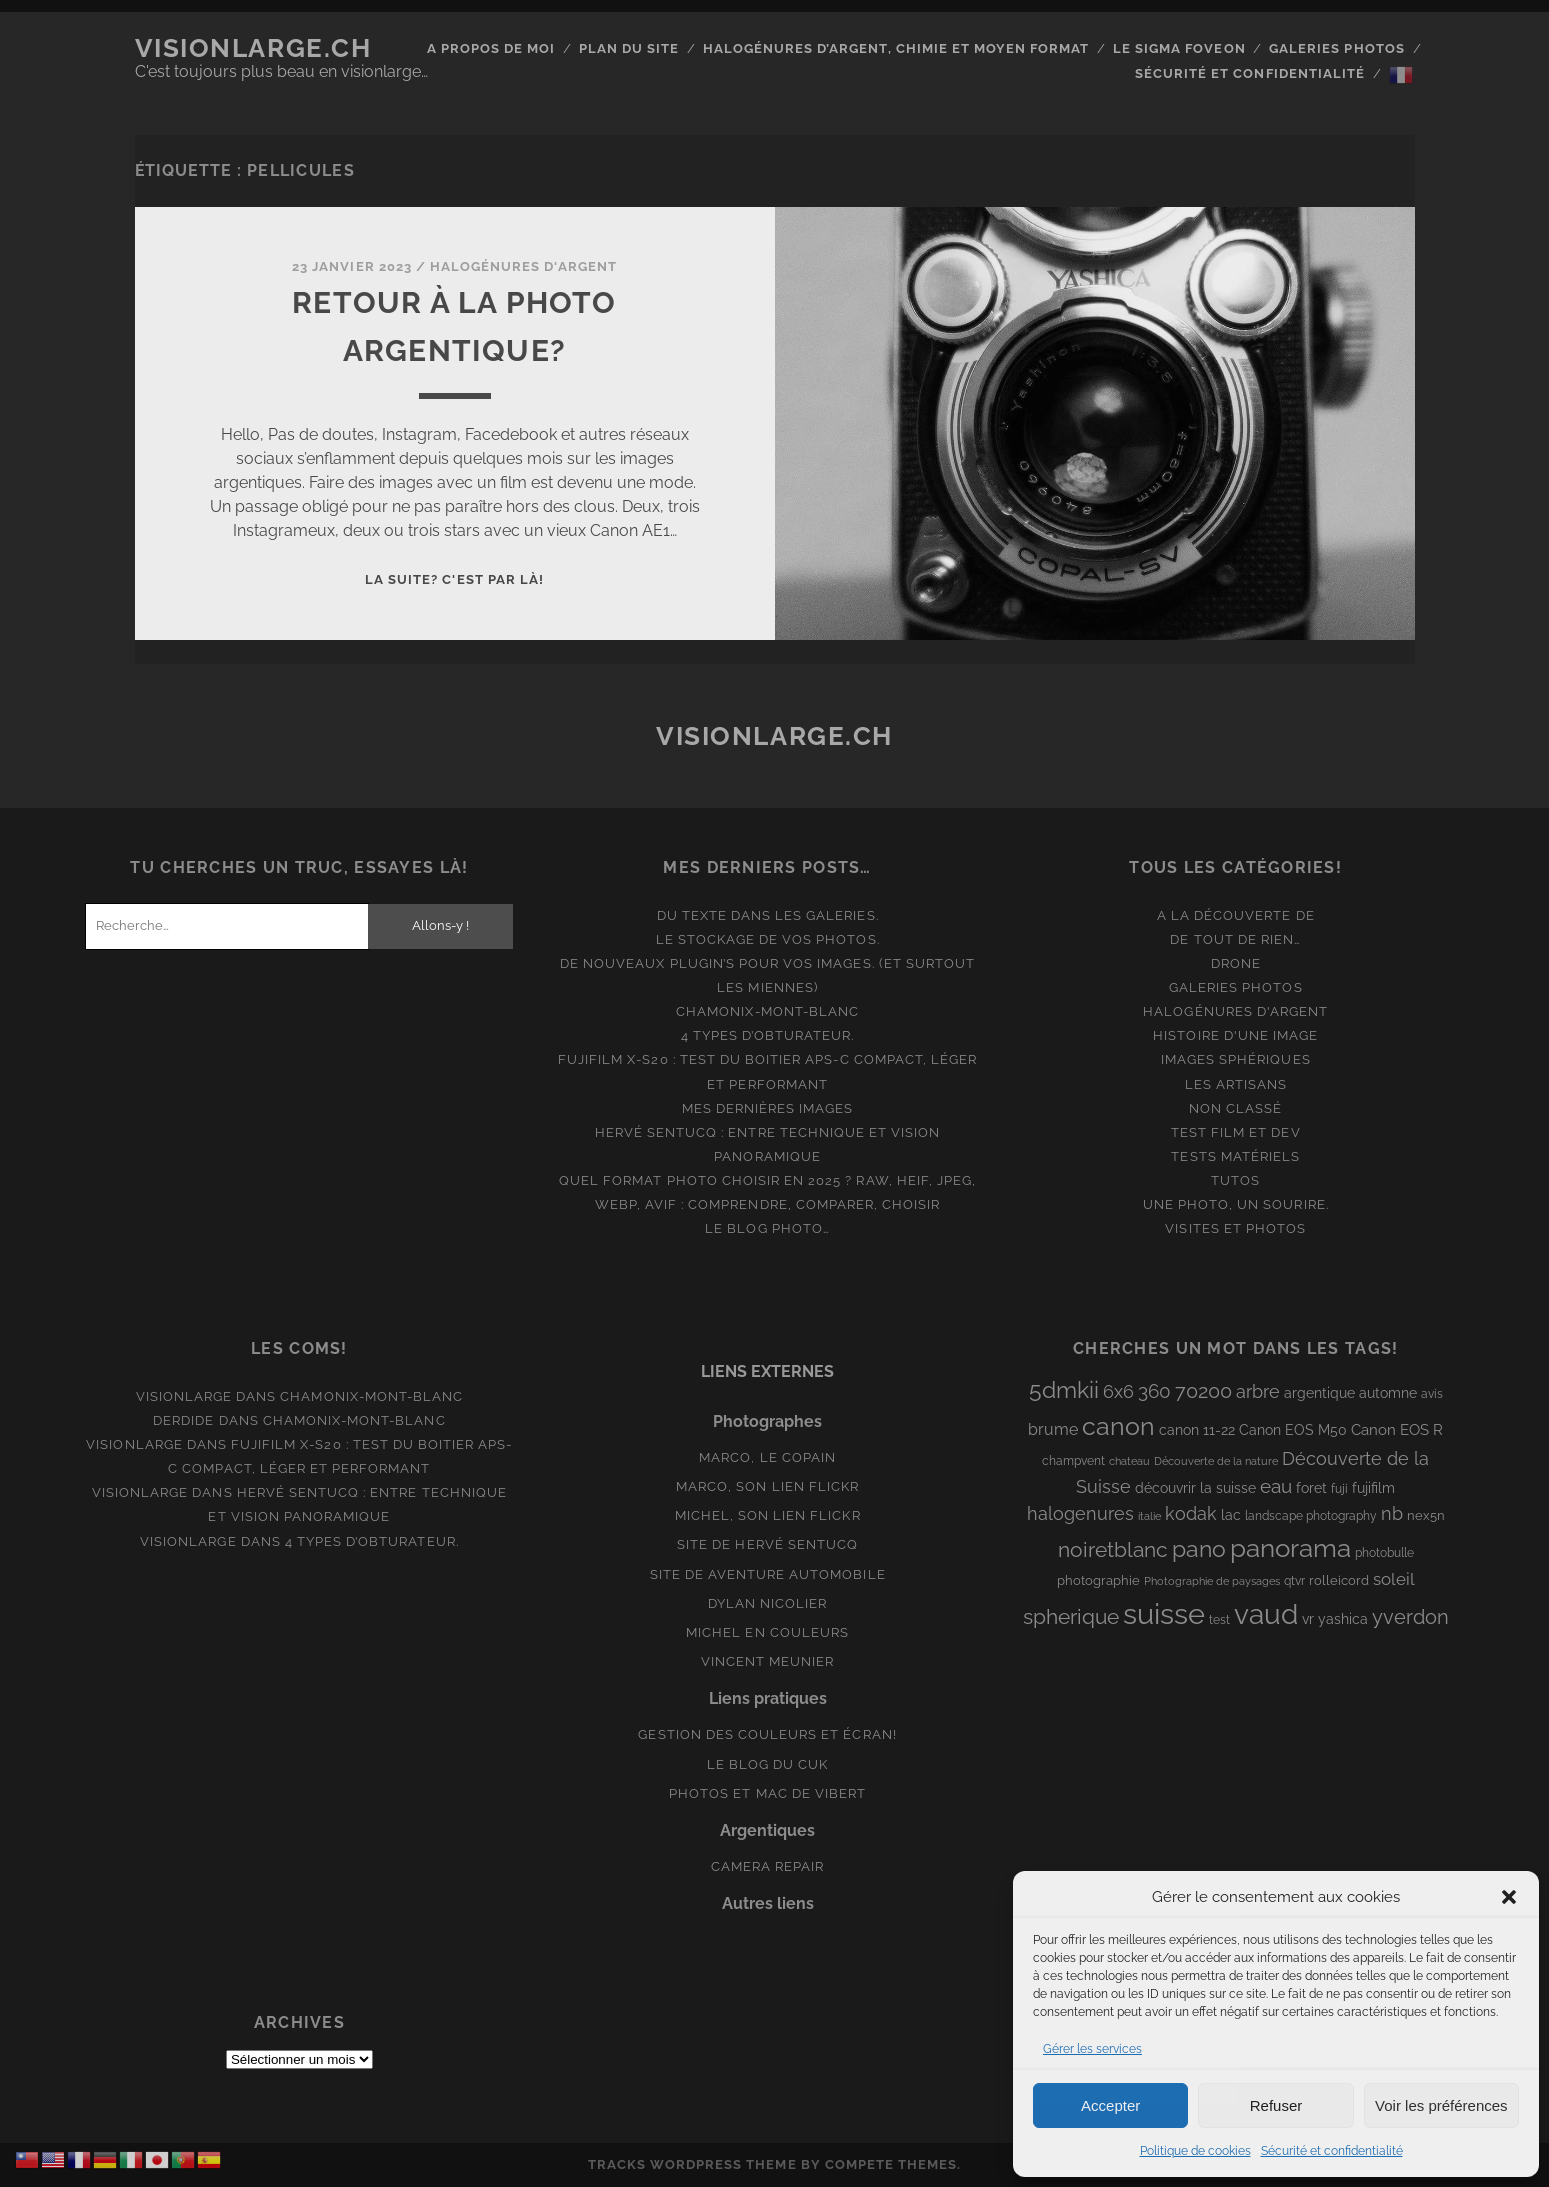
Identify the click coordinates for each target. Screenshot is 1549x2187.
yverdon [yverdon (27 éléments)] (1410, 1617)
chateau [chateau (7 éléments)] (1129, 1461)
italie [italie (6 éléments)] (1149, 1516)
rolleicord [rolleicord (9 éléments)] (1339, 1580)
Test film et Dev (1236, 1132)
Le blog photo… (767, 1228)
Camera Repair (768, 1866)
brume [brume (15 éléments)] (1053, 1429)
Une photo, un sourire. (1236, 1204)
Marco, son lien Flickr (767, 1486)
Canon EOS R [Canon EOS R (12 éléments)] (1397, 1429)
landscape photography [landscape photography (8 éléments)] (1311, 1516)
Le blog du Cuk (768, 1764)
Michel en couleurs (767, 1632)
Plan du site (629, 48)
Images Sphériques (1236, 1059)
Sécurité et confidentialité (1332, 2151)
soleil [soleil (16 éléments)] (1394, 1579)
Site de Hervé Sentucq (767, 1544)
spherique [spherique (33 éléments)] (1071, 1616)
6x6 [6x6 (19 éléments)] (1118, 1391)
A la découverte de (1236, 915)
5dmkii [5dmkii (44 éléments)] (1064, 1389)
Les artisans (1236, 1084)
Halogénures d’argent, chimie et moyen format (896, 48)
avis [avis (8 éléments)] (1432, 1394)
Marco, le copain (767, 1457)
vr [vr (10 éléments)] (1308, 1619)
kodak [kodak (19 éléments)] (1191, 1513)
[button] (1509, 1897)
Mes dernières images (768, 1108)
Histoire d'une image (1235, 1035)
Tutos (1235, 1180)
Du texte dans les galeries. (768, 915)
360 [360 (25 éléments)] (1154, 1391)
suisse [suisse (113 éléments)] (1164, 1613)
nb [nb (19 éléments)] (1392, 1513)
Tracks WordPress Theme (692, 2164)
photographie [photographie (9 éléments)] (1098, 1580)
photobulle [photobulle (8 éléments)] (1384, 1553)
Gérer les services (1092, 2049)
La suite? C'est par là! (454, 579)
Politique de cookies (1195, 2151)
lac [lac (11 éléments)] (1231, 1515)
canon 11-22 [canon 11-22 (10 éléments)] (1197, 1430)
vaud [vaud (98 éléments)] (1266, 1614)
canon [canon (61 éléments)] (1118, 1426)
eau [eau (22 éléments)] (1276, 1486)
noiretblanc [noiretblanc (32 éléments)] (1113, 1549)
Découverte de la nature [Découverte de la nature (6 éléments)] (1216, 1461)
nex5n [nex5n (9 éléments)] (1426, 1515)
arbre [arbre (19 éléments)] (1258, 1391)
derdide (183, 1420)
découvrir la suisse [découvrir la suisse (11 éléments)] (1195, 1488)
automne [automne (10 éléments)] (1388, 1393)
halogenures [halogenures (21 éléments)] (1080, 1513)
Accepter (1110, 2105)
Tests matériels (1235, 1156)
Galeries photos (1337, 48)
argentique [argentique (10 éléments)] (1319, 1393)
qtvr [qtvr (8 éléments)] (1294, 1581)
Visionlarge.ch (253, 48)
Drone (1236, 963)
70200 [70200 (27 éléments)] (1203, 1391)
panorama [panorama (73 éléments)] (1290, 1547)
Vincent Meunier (768, 1661)
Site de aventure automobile (768, 1574)
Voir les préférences (1441, 2105)
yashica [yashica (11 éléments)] (1343, 1619)
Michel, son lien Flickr (768, 1515)
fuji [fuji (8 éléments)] (1339, 1489)
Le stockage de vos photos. (768, 939)
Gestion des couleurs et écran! (767, 1734)
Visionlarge (184, 1396)
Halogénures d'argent (523, 266)
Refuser (1276, 2105)
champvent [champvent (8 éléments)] (1073, 1461)
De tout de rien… (1235, 939)
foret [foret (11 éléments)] (1311, 1488)
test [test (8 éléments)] (1219, 1620)
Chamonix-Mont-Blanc (767, 1011)
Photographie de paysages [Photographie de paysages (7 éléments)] (1212, 1581)
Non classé (1235, 1108)
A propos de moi (491, 48)
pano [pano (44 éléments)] (1199, 1548)
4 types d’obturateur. (768, 1035)
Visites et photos (1235, 1228)
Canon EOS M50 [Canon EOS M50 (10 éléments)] (1293, 1430)
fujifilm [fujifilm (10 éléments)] (1373, 1488)
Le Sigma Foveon (1179, 48)
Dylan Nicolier (768, 1603)
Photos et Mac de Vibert (767, 1793)
